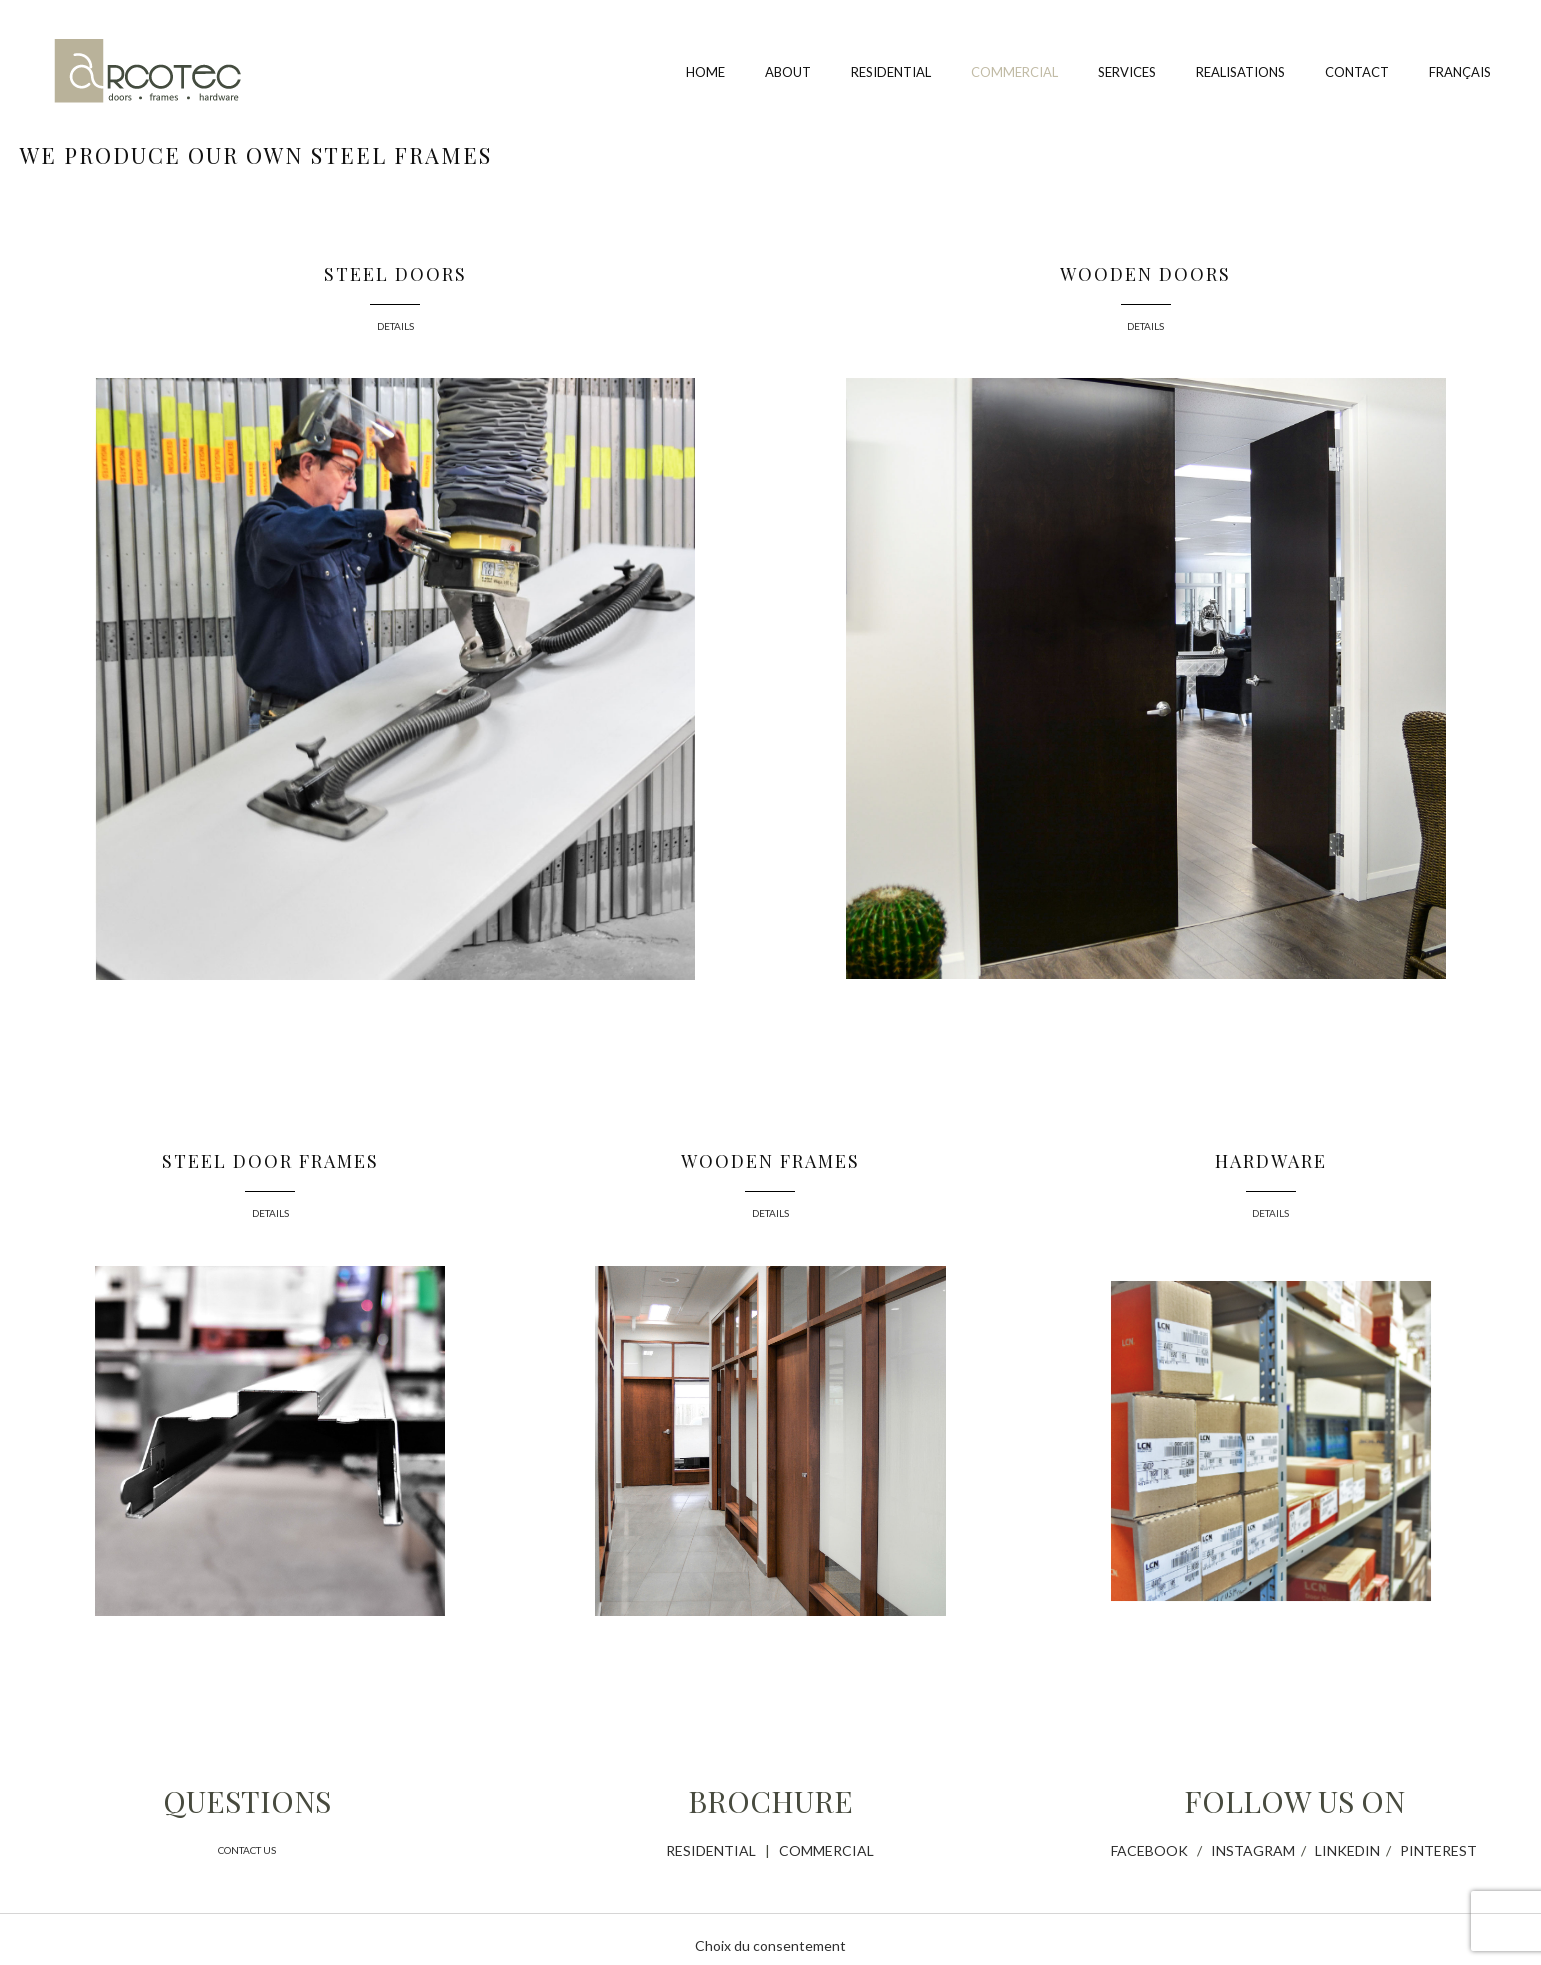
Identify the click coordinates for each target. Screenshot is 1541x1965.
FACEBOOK (1149, 1850)
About (788, 72)
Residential (891, 72)
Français (1460, 72)
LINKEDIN (1347, 1850)
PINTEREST (1438, 1850)
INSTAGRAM (1253, 1850)
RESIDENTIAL (711, 1850)
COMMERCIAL (826, 1850)
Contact (1357, 72)
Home (705, 72)
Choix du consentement (770, 1945)
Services (1127, 72)
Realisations (1240, 72)
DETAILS (395, 326)
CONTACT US (247, 1850)
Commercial (1014, 72)
